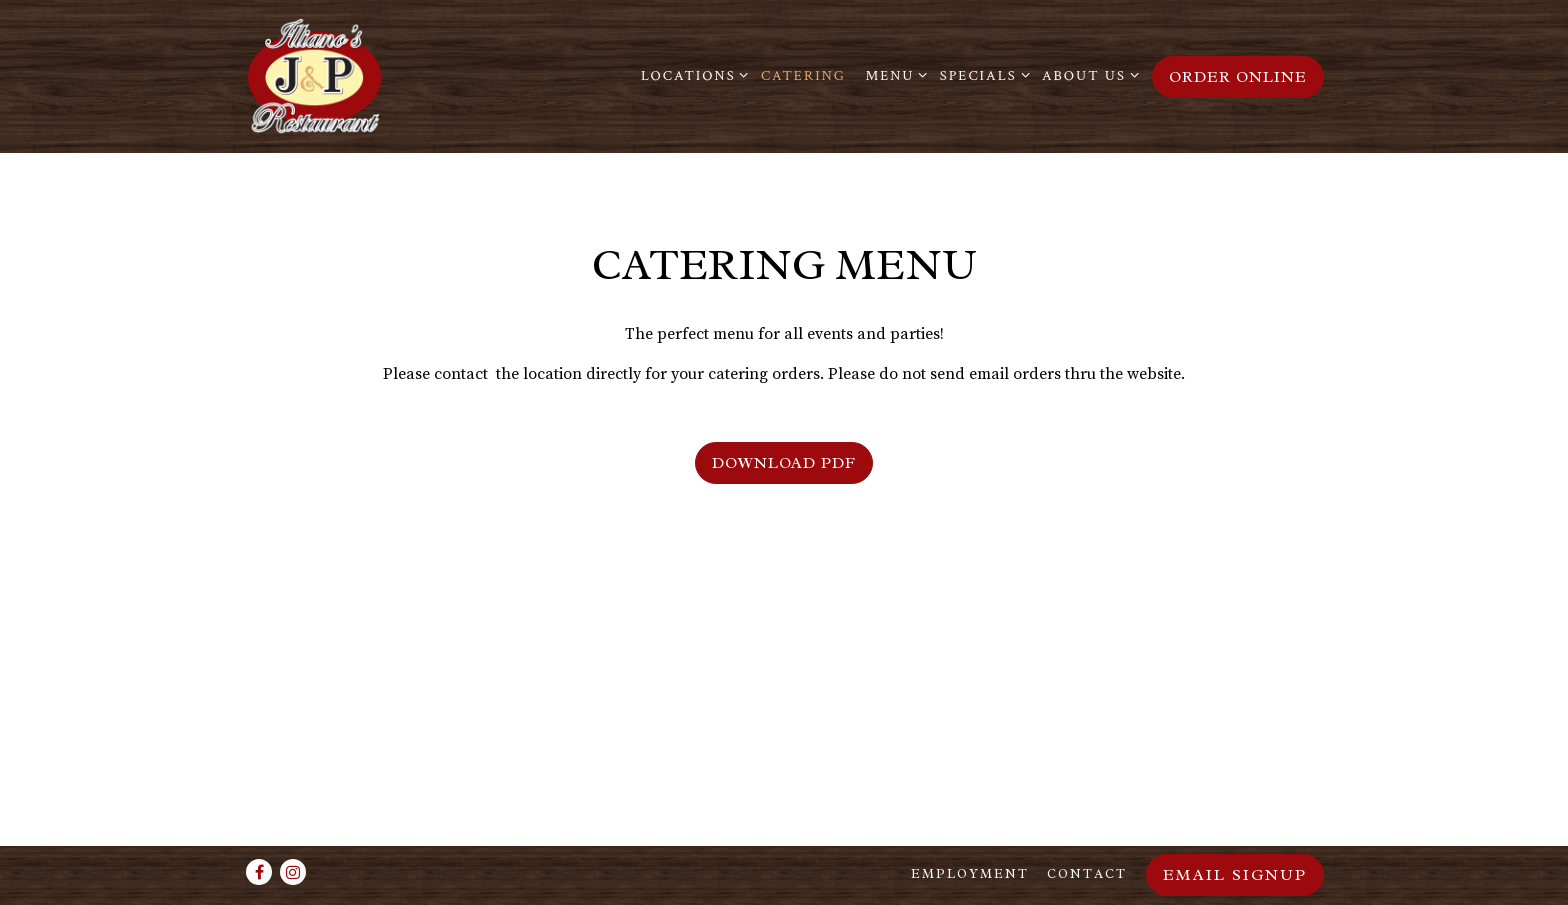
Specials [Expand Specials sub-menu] (981, 74)
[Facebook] (259, 872)
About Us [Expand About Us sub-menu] (1087, 74)
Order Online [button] (1238, 77)
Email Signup (1235, 875)
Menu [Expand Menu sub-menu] (892, 74)
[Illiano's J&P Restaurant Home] (369, 76)
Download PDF (784, 463)
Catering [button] (803, 75)
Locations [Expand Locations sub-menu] (691, 74)
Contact (1087, 874)
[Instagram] (293, 872)
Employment (970, 874)
